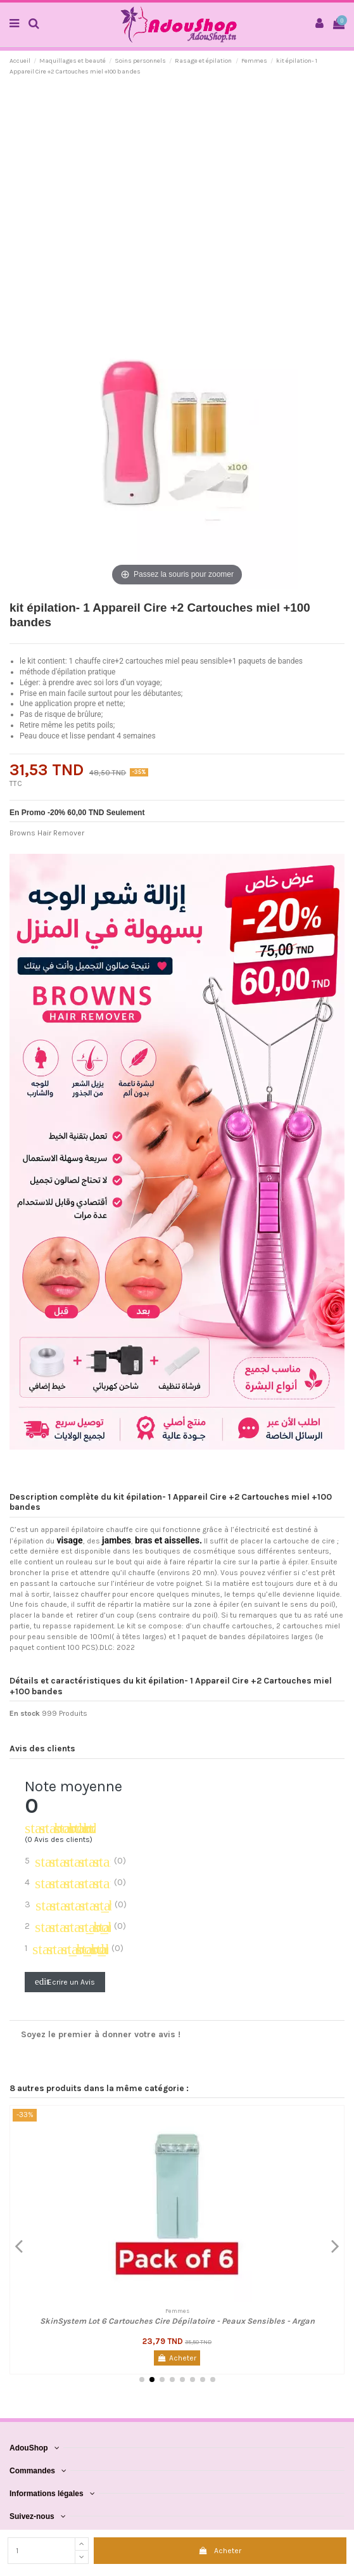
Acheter (220, 2550)
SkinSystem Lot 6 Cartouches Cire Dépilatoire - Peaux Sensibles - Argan (177, 2321)
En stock (24, 1713)
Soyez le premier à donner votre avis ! (100, 2034)
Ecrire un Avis (65, 1981)
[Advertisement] (177, 179)
